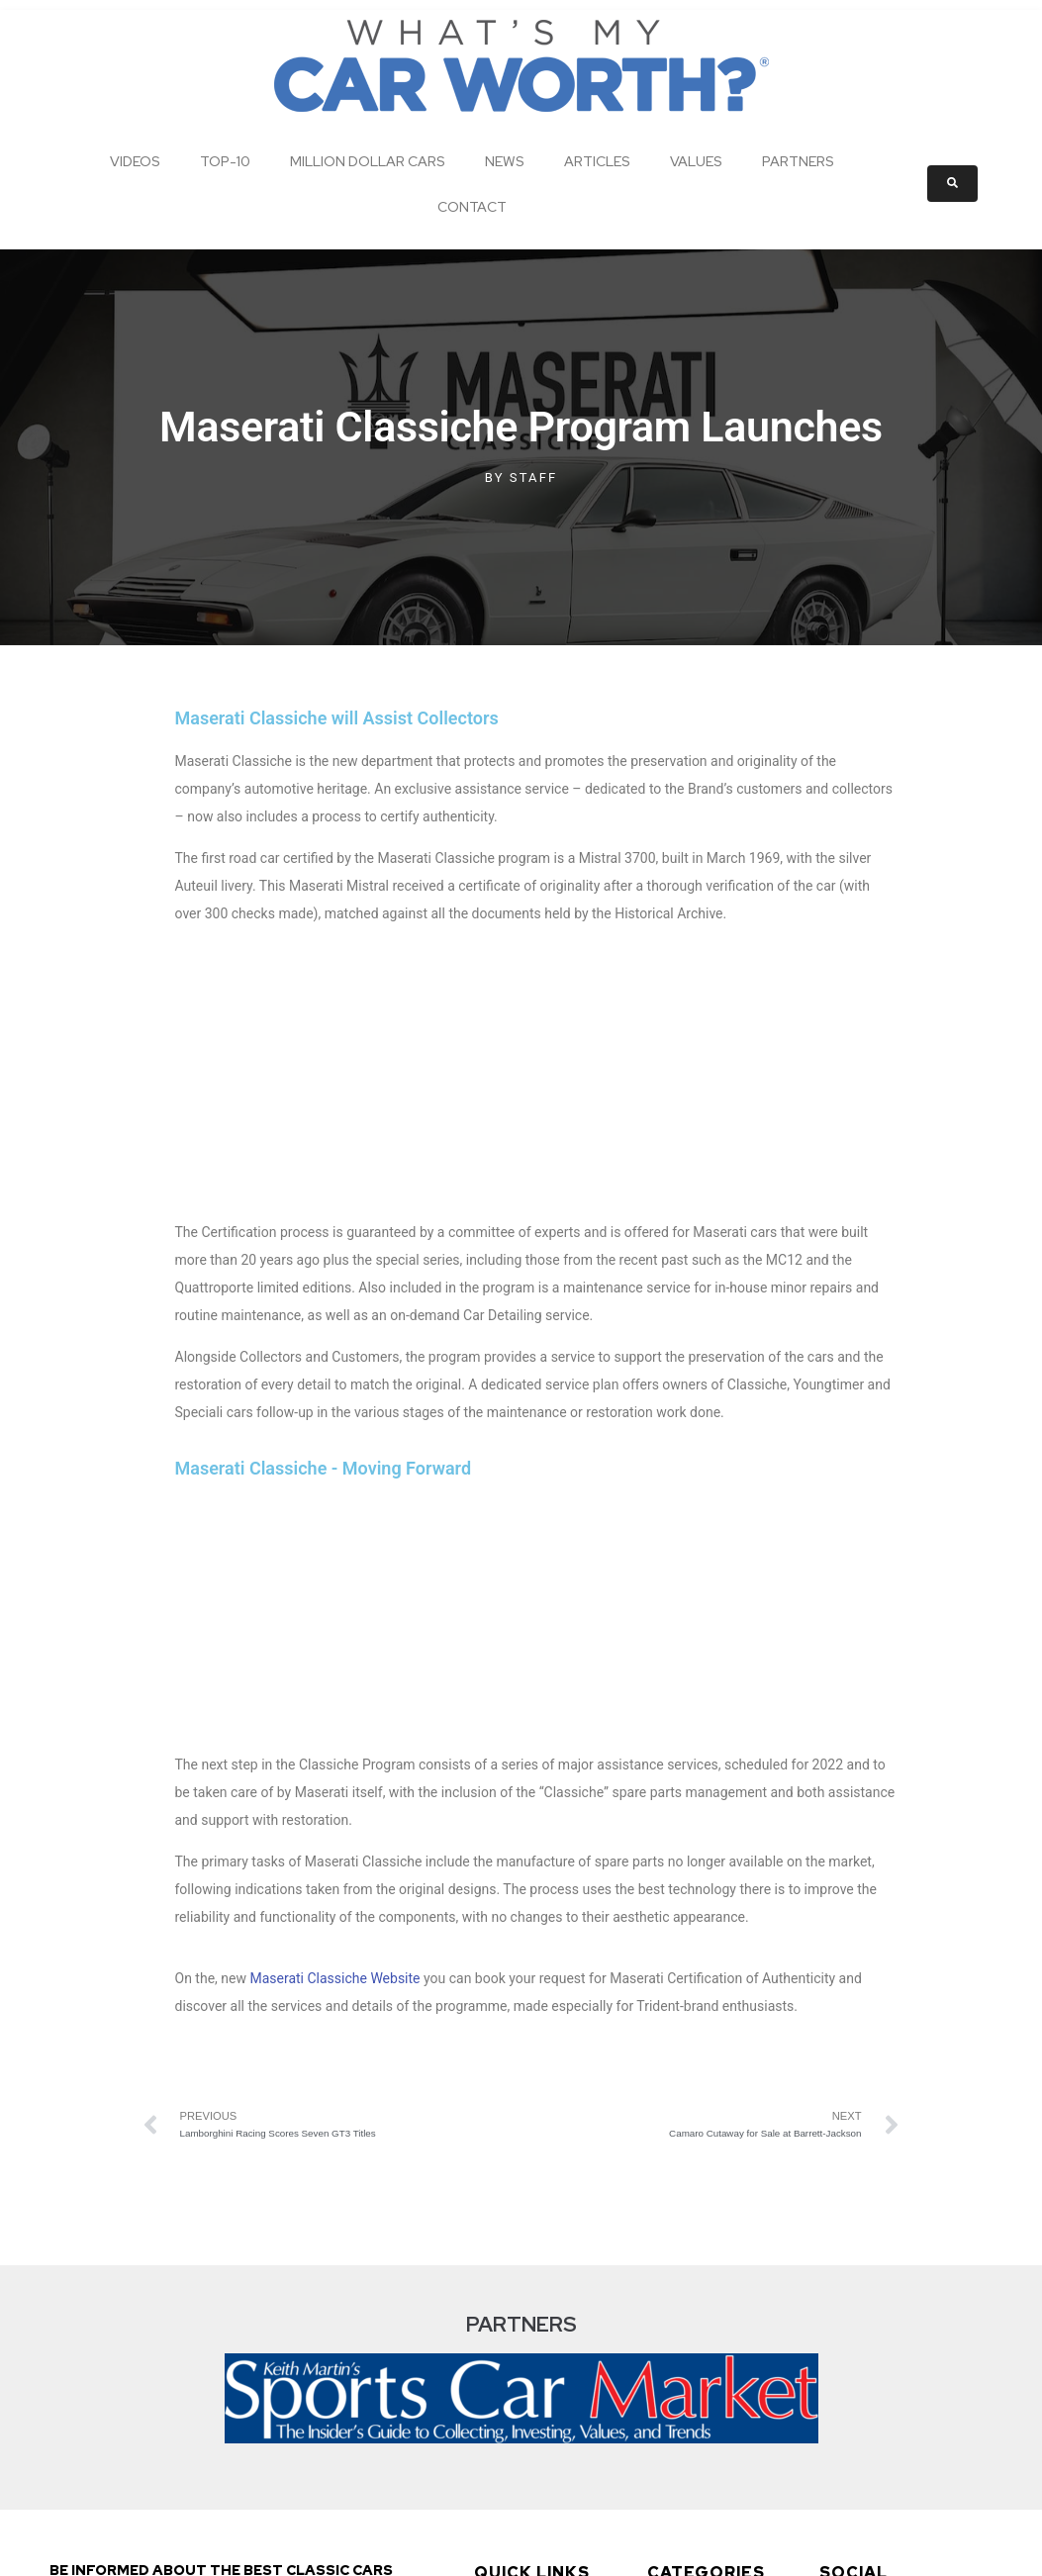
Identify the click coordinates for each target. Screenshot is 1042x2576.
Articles (597, 161)
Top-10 (225, 161)
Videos (135, 161)
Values (696, 161)
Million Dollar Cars (367, 161)
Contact (472, 207)
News (504, 161)
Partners (798, 161)
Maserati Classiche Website (334, 1509)
